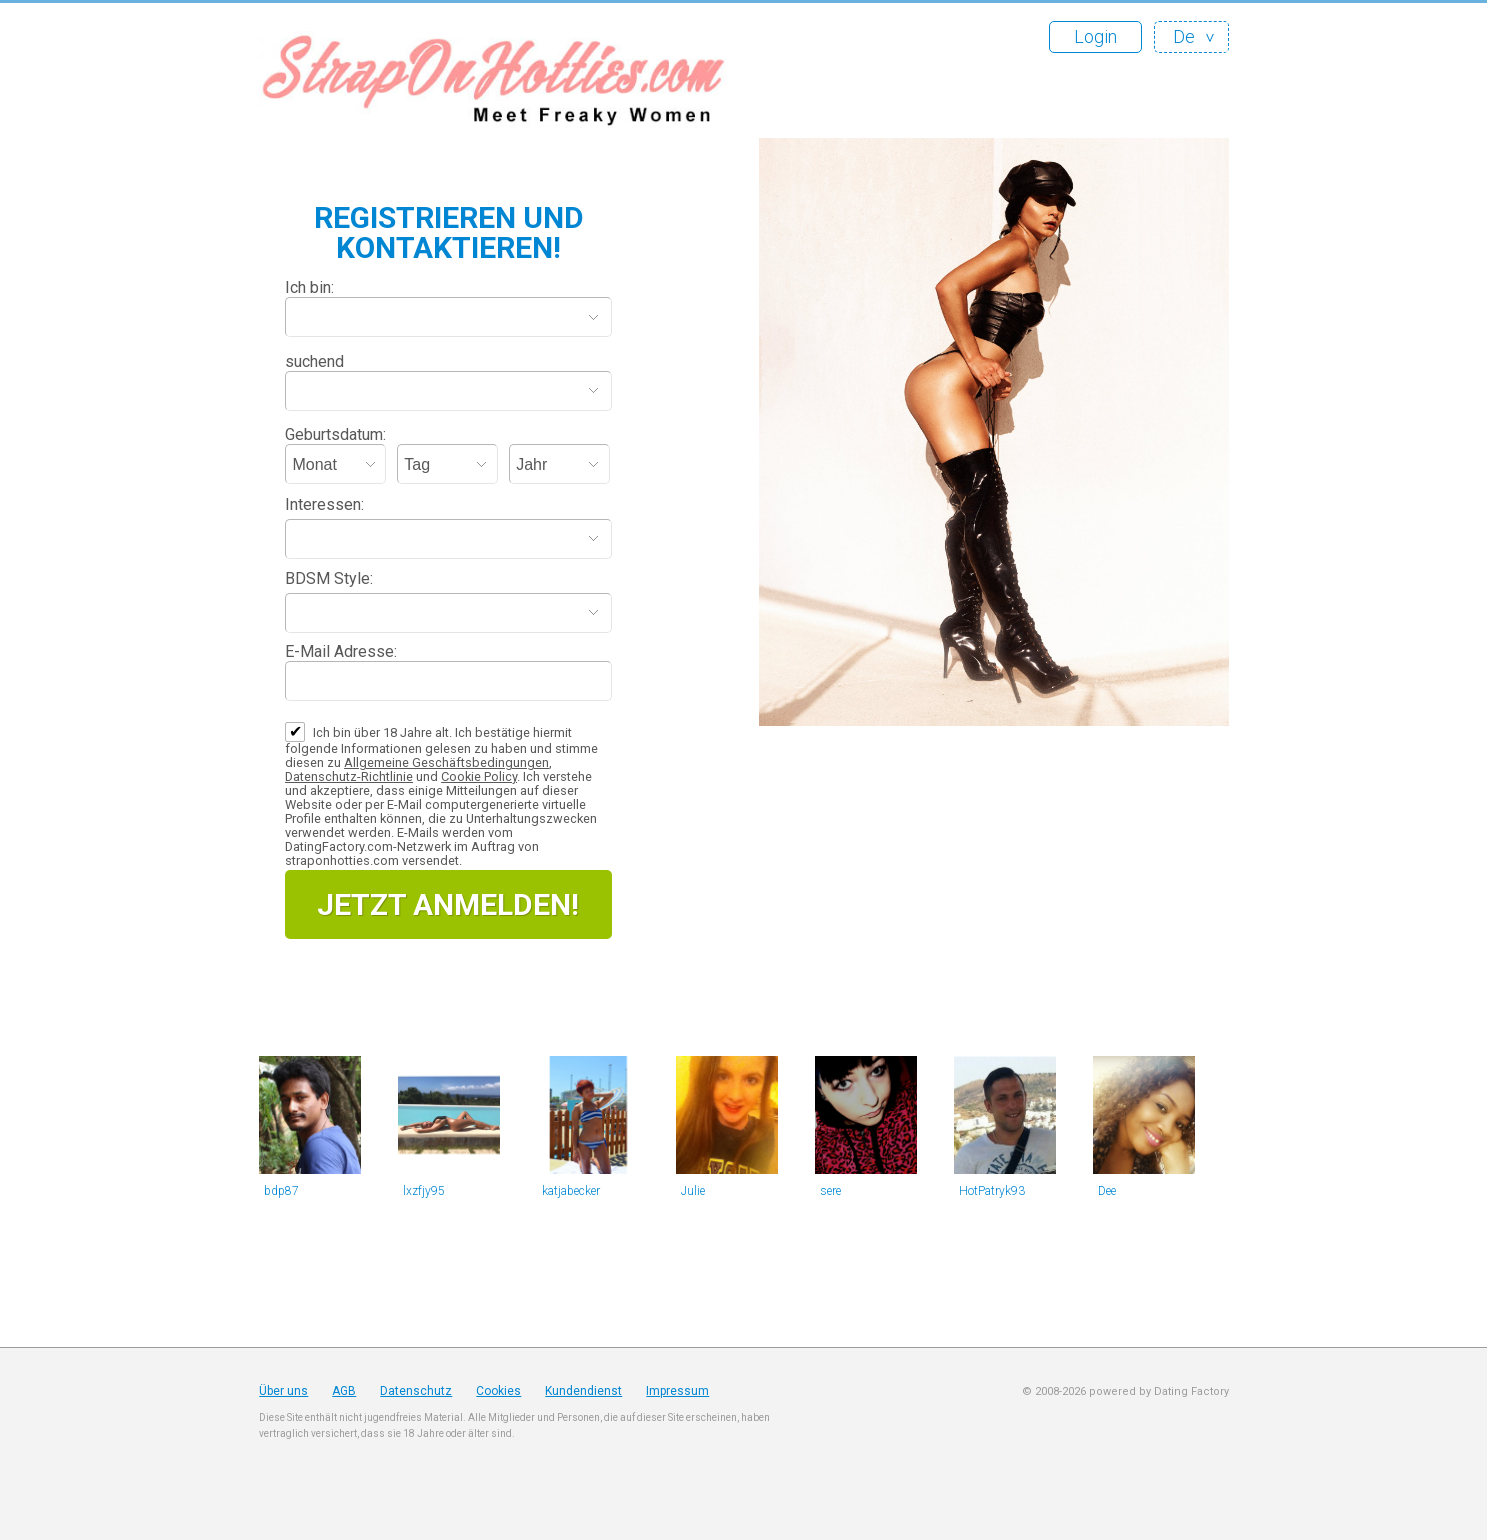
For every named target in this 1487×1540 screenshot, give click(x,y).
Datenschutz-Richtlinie (349, 776)
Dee (1107, 1191)
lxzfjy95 (424, 1191)
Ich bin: (309, 287)
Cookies (498, 1391)
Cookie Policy (479, 776)
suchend (314, 361)
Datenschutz (416, 1391)
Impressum (677, 1391)
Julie (693, 1191)
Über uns (283, 1391)
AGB (344, 1391)
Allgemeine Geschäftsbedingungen (446, 762)
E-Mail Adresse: (341, 651)
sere (830, 1191)
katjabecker (571, 1191)
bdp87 (281, 1191)
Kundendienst (583, 1391)
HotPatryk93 (992, 1191)
